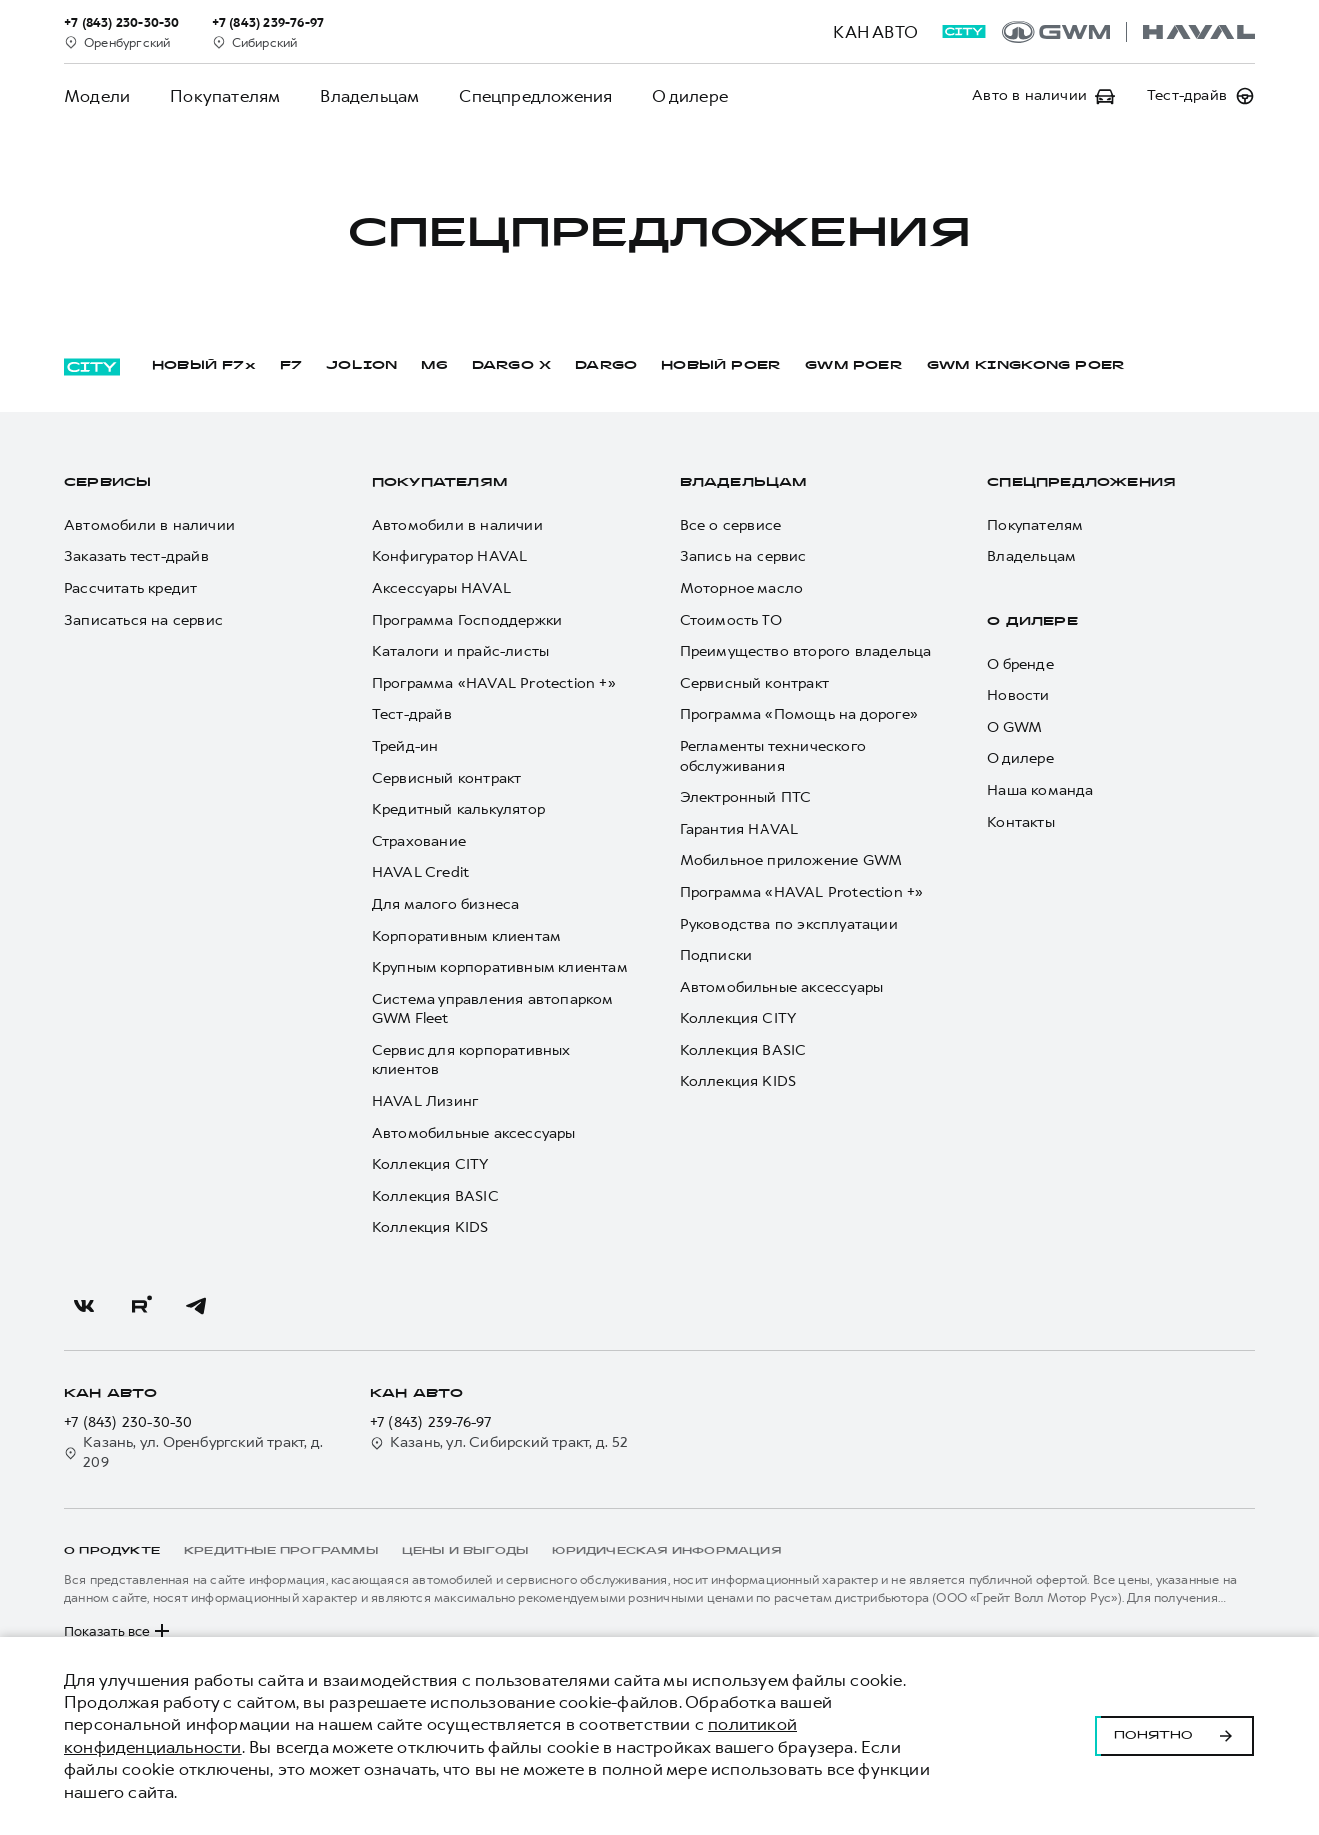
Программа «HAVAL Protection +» (494, 683)
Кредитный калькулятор (458, 809)
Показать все (119, 1631)
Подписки (716, 955)
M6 (434, 366)
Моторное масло (742, 588)
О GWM (1014, 727)
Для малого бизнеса (446, 904)
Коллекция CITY (430, 1164)
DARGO (606, 366)
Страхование (419, 841)
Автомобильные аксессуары (474, 1133)
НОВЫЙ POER (721, 366)
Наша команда (1040, 790)
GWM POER (854, 366)
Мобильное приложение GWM (791, 860)
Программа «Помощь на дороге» (799, 714)
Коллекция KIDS (430, 1227)
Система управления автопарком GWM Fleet (492, 1009)
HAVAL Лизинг (425, 1101)
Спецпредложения (535, 96)
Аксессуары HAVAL (441, 588)
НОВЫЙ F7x (204, 366)
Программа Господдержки (467, 620)
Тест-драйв (412, 714)
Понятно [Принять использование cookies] (1174, 1736)
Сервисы (107, 483)
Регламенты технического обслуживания (773, 756)
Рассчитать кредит (130, 588)
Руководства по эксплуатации (789, 924)
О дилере (690, 96)
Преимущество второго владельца (806, 651)
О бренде (1020, 664)
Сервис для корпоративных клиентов (471, 1060)
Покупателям (225, 96)
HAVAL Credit (420, 872)
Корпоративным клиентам (466, 936)
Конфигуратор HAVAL (450, 556)
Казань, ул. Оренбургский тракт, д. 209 (193, 1452)
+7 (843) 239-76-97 (431, 1422)
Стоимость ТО (731, 620)
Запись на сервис (743, 556)
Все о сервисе (731, 525)
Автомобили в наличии (149, 525)
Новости (1018, 695)
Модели (97, 96)
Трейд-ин (405, 746)
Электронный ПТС (746, 797)
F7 (291, 366)
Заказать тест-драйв (136, 556)
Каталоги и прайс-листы (460, 651)
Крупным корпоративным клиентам (500, 967)
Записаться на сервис (143, 620)
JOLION (361, 366)
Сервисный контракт (447, 778)
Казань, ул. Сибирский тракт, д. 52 (499, 1442)
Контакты (1021, 822)
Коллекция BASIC (435, 1196)
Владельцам (369, 96)
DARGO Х (511, 366)
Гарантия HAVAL (739, 829)
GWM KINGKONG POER (1026, 366)
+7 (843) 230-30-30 (128, 1422)
